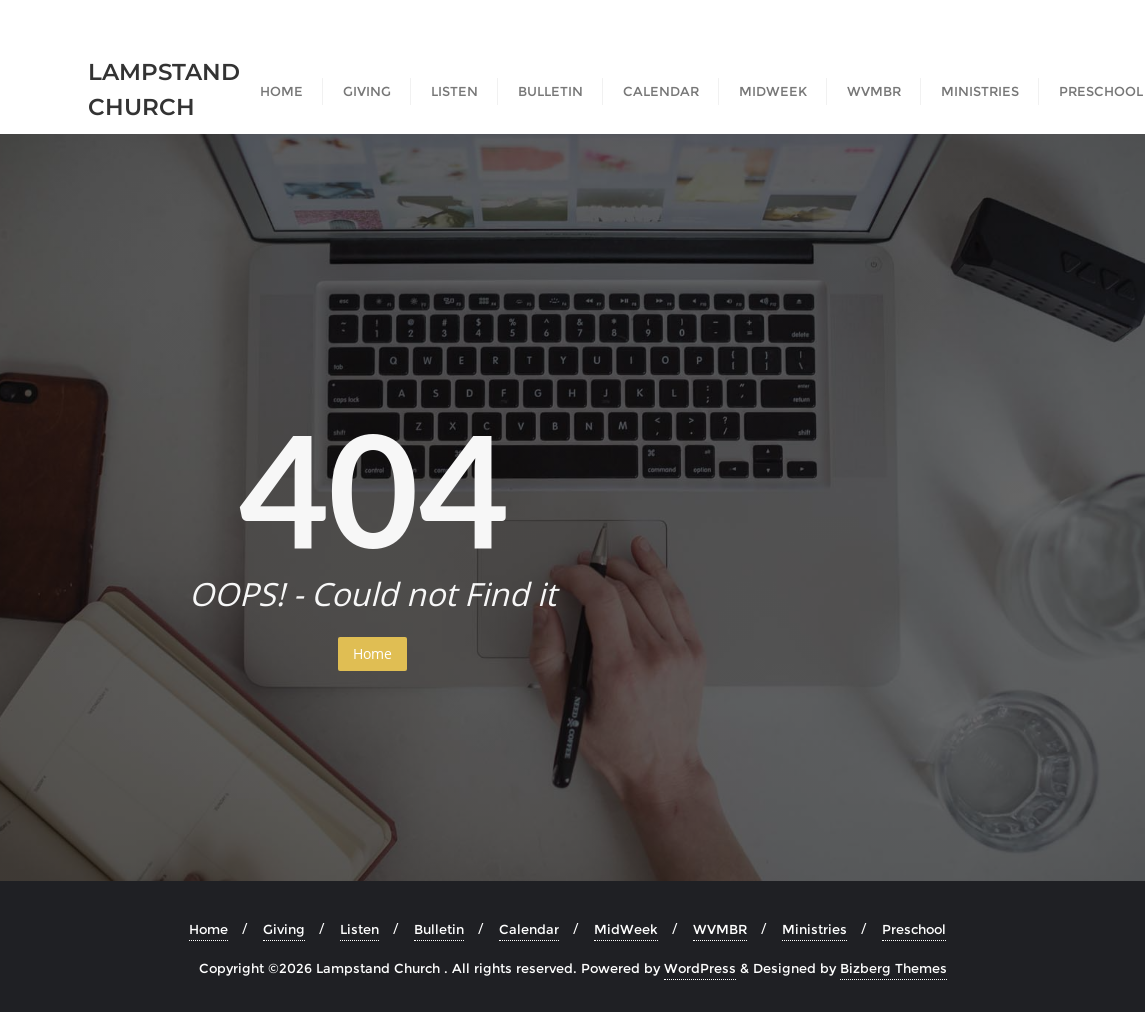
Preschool (914, 929)
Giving (284, 929)
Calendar (529, 929)
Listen (359, 929)
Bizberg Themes (893, 968)
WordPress (700, 968)
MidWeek (626, 929)
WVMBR (720, 929)
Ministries (814, 929)
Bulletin (439, 929)
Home (372, 653)
